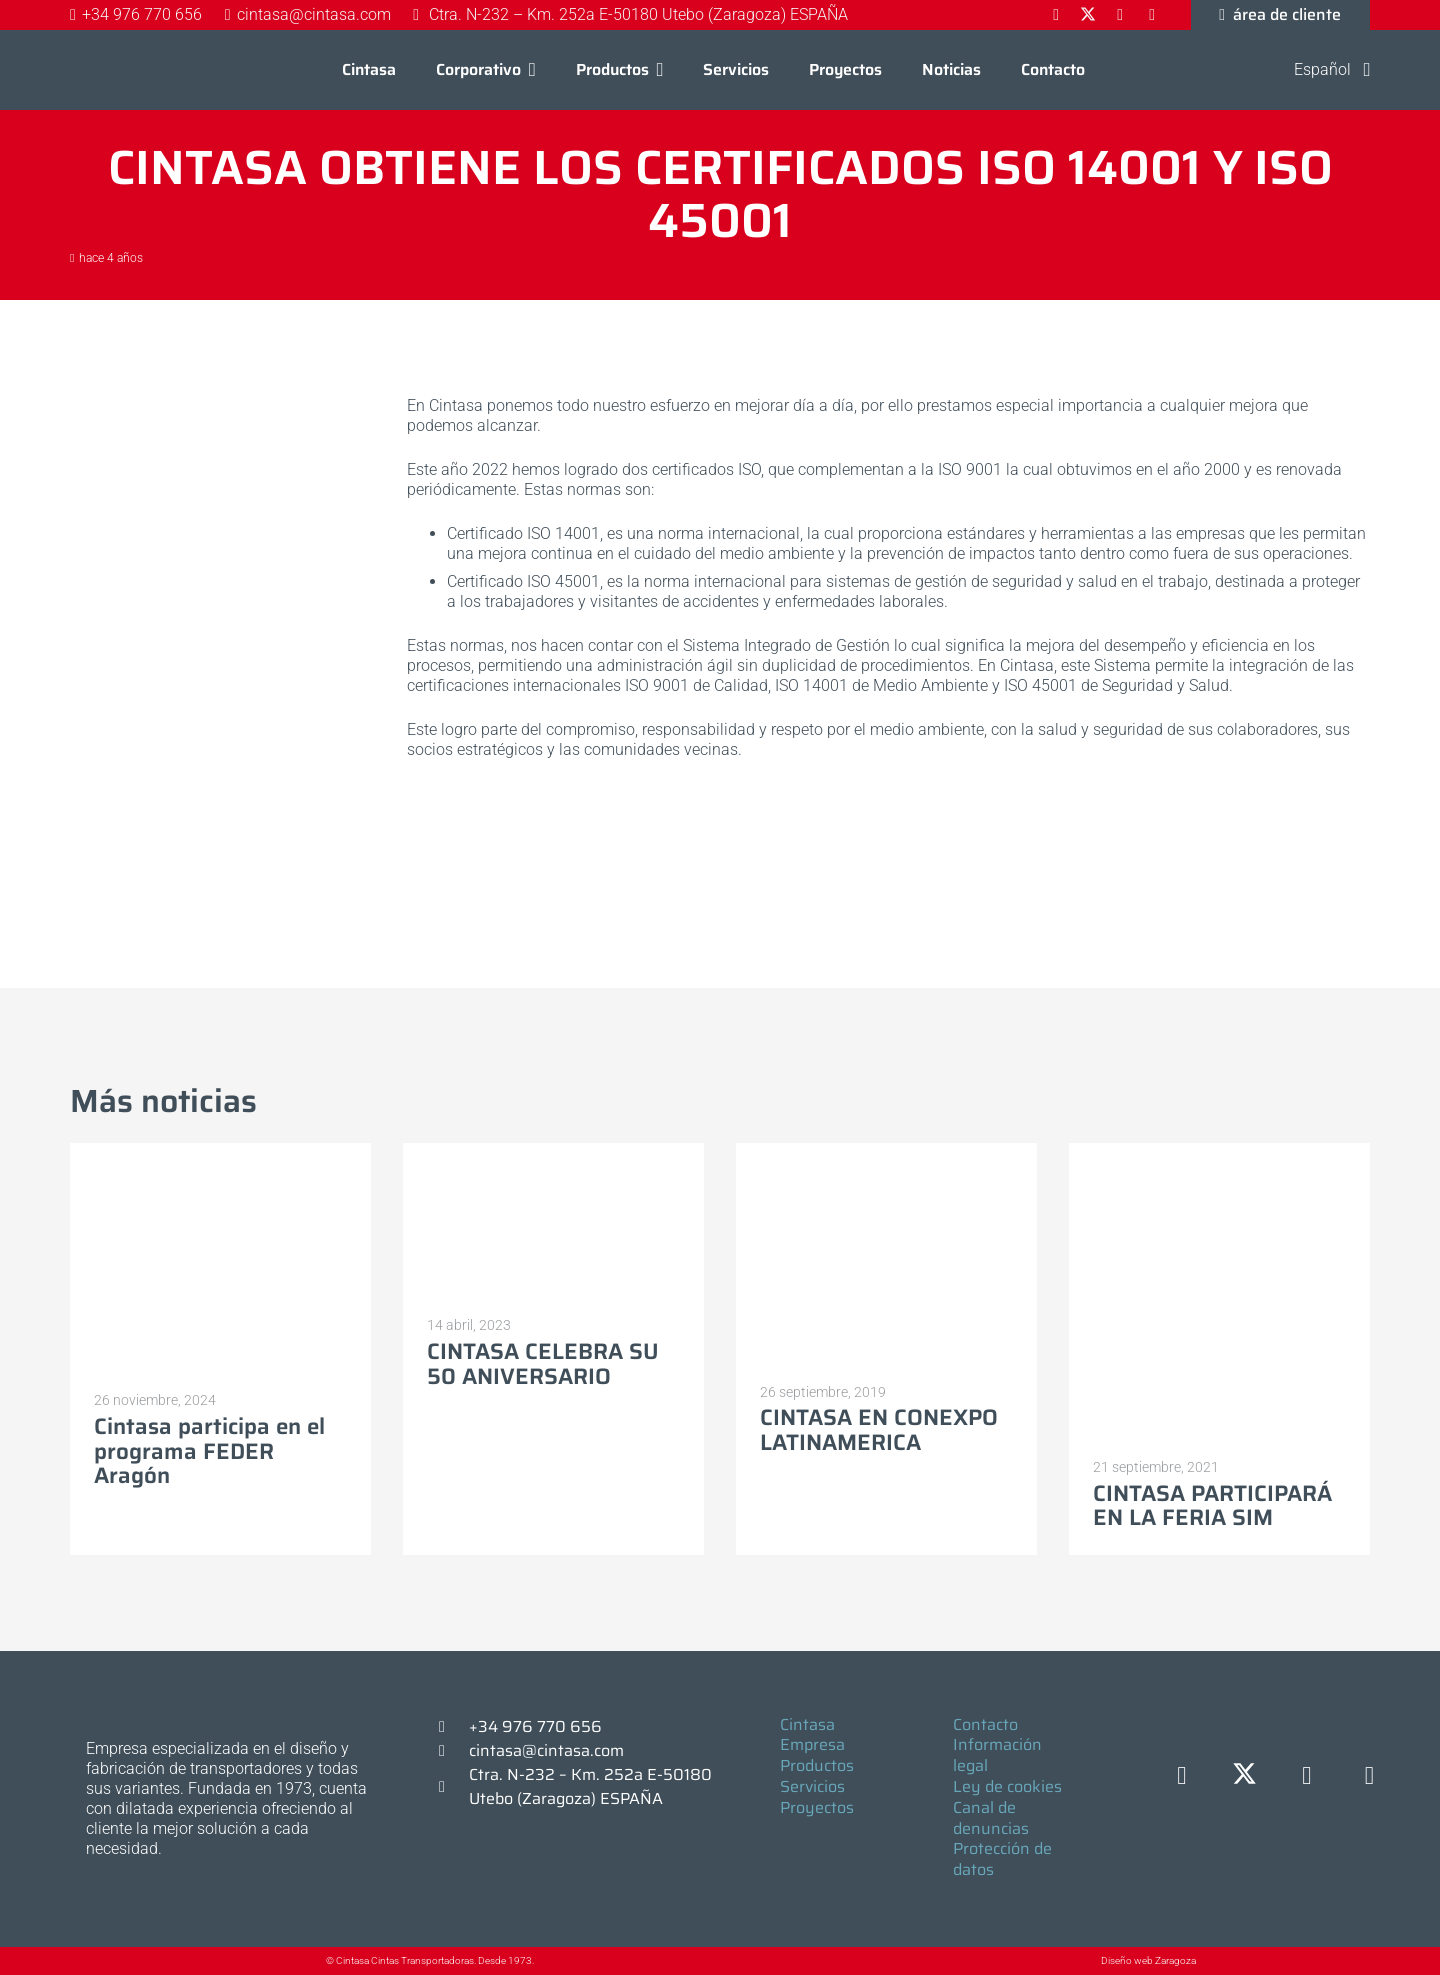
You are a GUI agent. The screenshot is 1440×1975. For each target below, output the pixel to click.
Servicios (812, 1786)
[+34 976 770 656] (451, 1727)
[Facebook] (1182, 1776)
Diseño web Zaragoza (1148, 1960)
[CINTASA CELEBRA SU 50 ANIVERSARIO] (553, 1223)
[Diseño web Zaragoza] (1054, 1961)
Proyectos (817, 1807)
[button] (528, 70)
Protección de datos (1002, 1859)
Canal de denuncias (991, 1818)
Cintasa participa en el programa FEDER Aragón (209, 1451)
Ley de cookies (1007, 1786)
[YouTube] (1369, 1776)
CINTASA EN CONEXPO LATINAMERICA (879, 1430)
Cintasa (807, 1724)
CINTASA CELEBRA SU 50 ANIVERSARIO (543, 1364)
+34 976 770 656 (535, 1726)
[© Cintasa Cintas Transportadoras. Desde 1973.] (305, 1961)
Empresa (812, 1744)
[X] (1244, 1776)
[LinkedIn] (1307, 1776)
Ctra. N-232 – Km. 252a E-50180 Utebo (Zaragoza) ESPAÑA (590, 1786)
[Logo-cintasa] (115, 70)
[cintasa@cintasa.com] (451, 1751)
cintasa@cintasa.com (546, 1750)
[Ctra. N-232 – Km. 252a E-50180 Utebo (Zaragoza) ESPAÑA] (451, 1787)
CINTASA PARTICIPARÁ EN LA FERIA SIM (1212, 1505)
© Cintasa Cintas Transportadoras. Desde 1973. (430, 1960)
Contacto (985, 1724)
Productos (817, 1765)
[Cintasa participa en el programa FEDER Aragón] (220, 1260)
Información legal (997, 1755)
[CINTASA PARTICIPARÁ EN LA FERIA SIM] (1219, 1293)
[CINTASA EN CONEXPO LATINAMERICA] (886, 1256)
